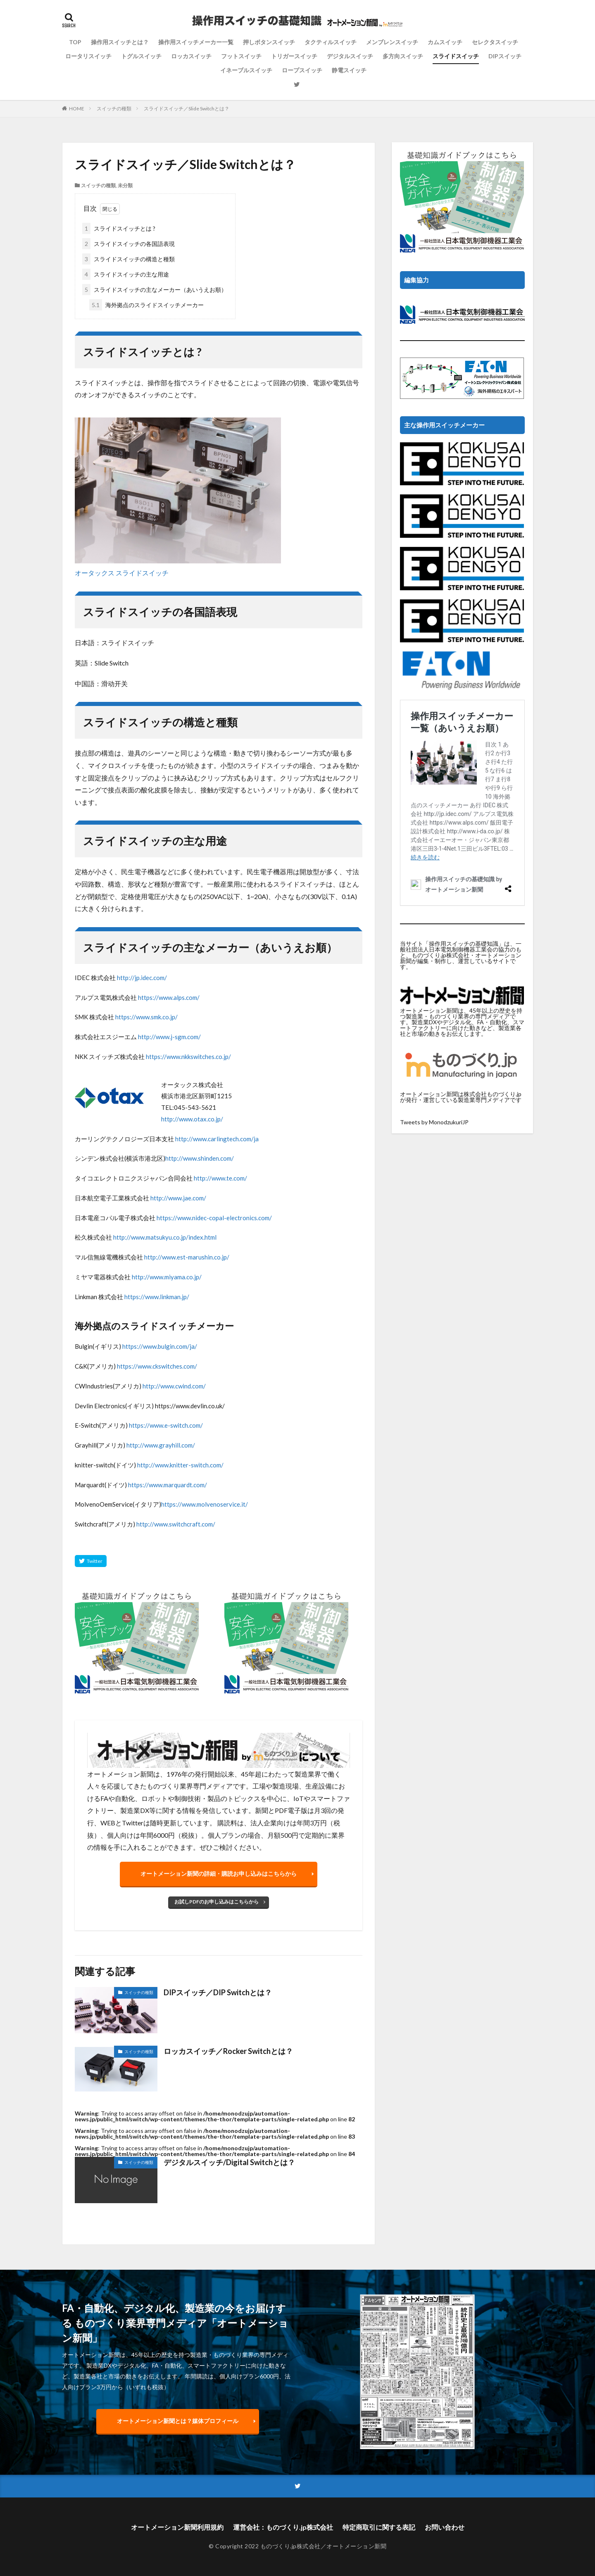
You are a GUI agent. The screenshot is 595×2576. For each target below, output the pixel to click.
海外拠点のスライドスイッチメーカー (146, 304)
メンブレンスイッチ (392, 41)
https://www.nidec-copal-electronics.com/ (214, 1217)
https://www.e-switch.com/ (166, 1425)
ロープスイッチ (302, 70)
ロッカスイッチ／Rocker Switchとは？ (228, 2051)
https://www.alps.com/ (169, 997)
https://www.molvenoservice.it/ (204, 1504)
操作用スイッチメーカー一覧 (195, 41)
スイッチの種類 (114, 108)
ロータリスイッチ (88, 56)
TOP (75, 41)
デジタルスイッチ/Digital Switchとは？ (229, 2162)
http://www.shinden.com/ (199, 1158)
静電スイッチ (349, 70)
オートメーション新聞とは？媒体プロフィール (177, 2420)
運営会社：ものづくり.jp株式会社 (283, 2527)
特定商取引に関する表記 (379, 2527)
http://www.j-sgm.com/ (169, 1036)
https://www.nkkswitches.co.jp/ (188, 1056)
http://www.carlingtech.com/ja (217, 1139)
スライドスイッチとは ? (118, 228)
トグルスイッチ (141, 56)
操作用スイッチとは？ (120, 41)
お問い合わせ (444, 2527)
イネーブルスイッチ (246, 70)
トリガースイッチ (294, 56)
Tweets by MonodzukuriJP (434, 1122)
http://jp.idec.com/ (142, 977)
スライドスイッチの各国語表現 (128, 243)
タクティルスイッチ (331, 41)
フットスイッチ (241, 56)
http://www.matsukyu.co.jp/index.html (165, 1237)
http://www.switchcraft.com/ (175, 1524)
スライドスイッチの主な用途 (125, 274)
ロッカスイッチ (191, 56)
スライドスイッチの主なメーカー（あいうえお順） (154, 289)
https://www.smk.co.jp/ (146, 1017)
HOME (76, 108)
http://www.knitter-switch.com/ (180, 1465)
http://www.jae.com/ (178, 1198)
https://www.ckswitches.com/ (157, 1366)
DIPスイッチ (504, 56)
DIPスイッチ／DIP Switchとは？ (218, 1992)
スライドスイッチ (456, 56)
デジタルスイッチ (350, 56)
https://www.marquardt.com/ (167, 1484)
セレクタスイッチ (495, 41)
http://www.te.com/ (220, 1178)
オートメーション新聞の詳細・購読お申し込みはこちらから (218, 1873)
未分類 (125, 185)
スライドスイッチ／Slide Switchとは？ (186, 108)
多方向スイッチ (403, 56)
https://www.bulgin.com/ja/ (159, 1346)
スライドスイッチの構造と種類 (128, 259)
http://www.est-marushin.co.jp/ (186, 1257)
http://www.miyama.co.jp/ (167, 1277)
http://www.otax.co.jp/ (192, 1119)
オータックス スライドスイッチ (122, 573)
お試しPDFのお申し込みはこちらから (216, 1902)
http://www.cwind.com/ (174, 1386)
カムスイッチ (445, 41)
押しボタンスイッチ (269, 41)
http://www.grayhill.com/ (160, 1445)
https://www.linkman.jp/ (156, 1296)
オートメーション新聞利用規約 (177, 2527)
